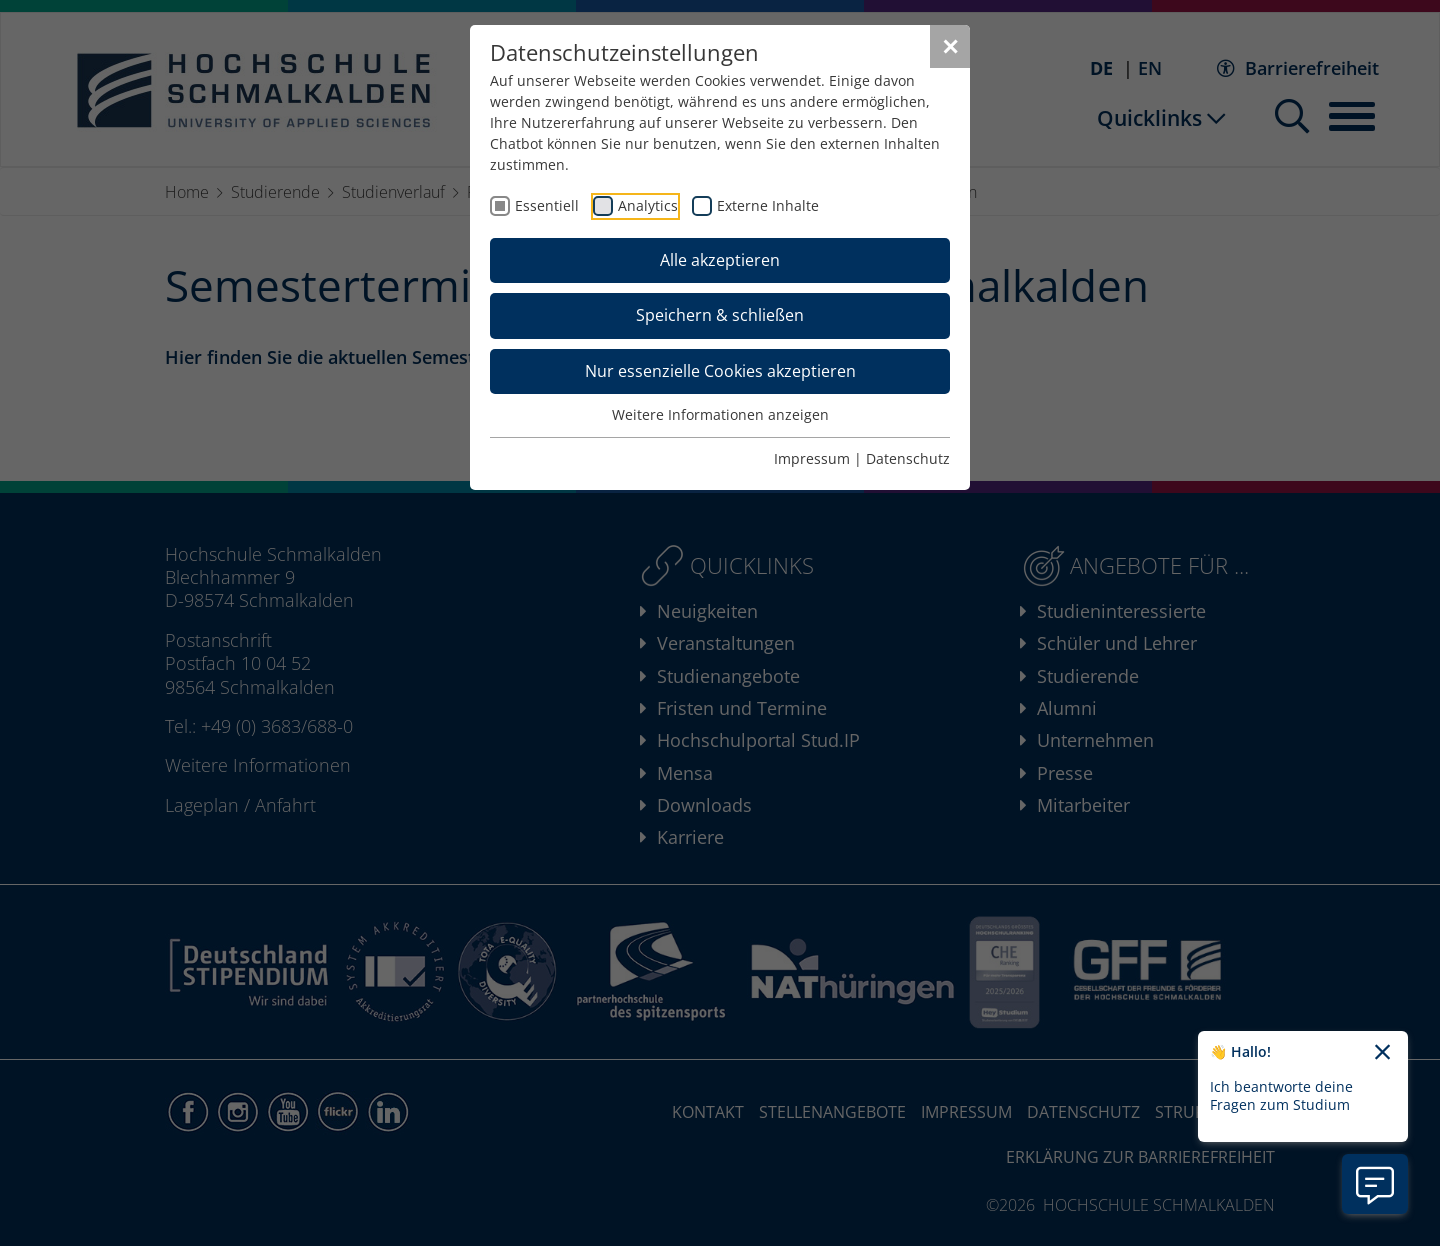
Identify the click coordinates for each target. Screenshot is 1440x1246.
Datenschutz (908, 458)
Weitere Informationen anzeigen (720, 414)
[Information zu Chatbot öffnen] (1375, 1184)
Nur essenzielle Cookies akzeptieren (720, 371)
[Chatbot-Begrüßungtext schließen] (1382, 1053)
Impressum (812, 458)
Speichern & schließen (720, 315)
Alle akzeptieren (720, 260)
